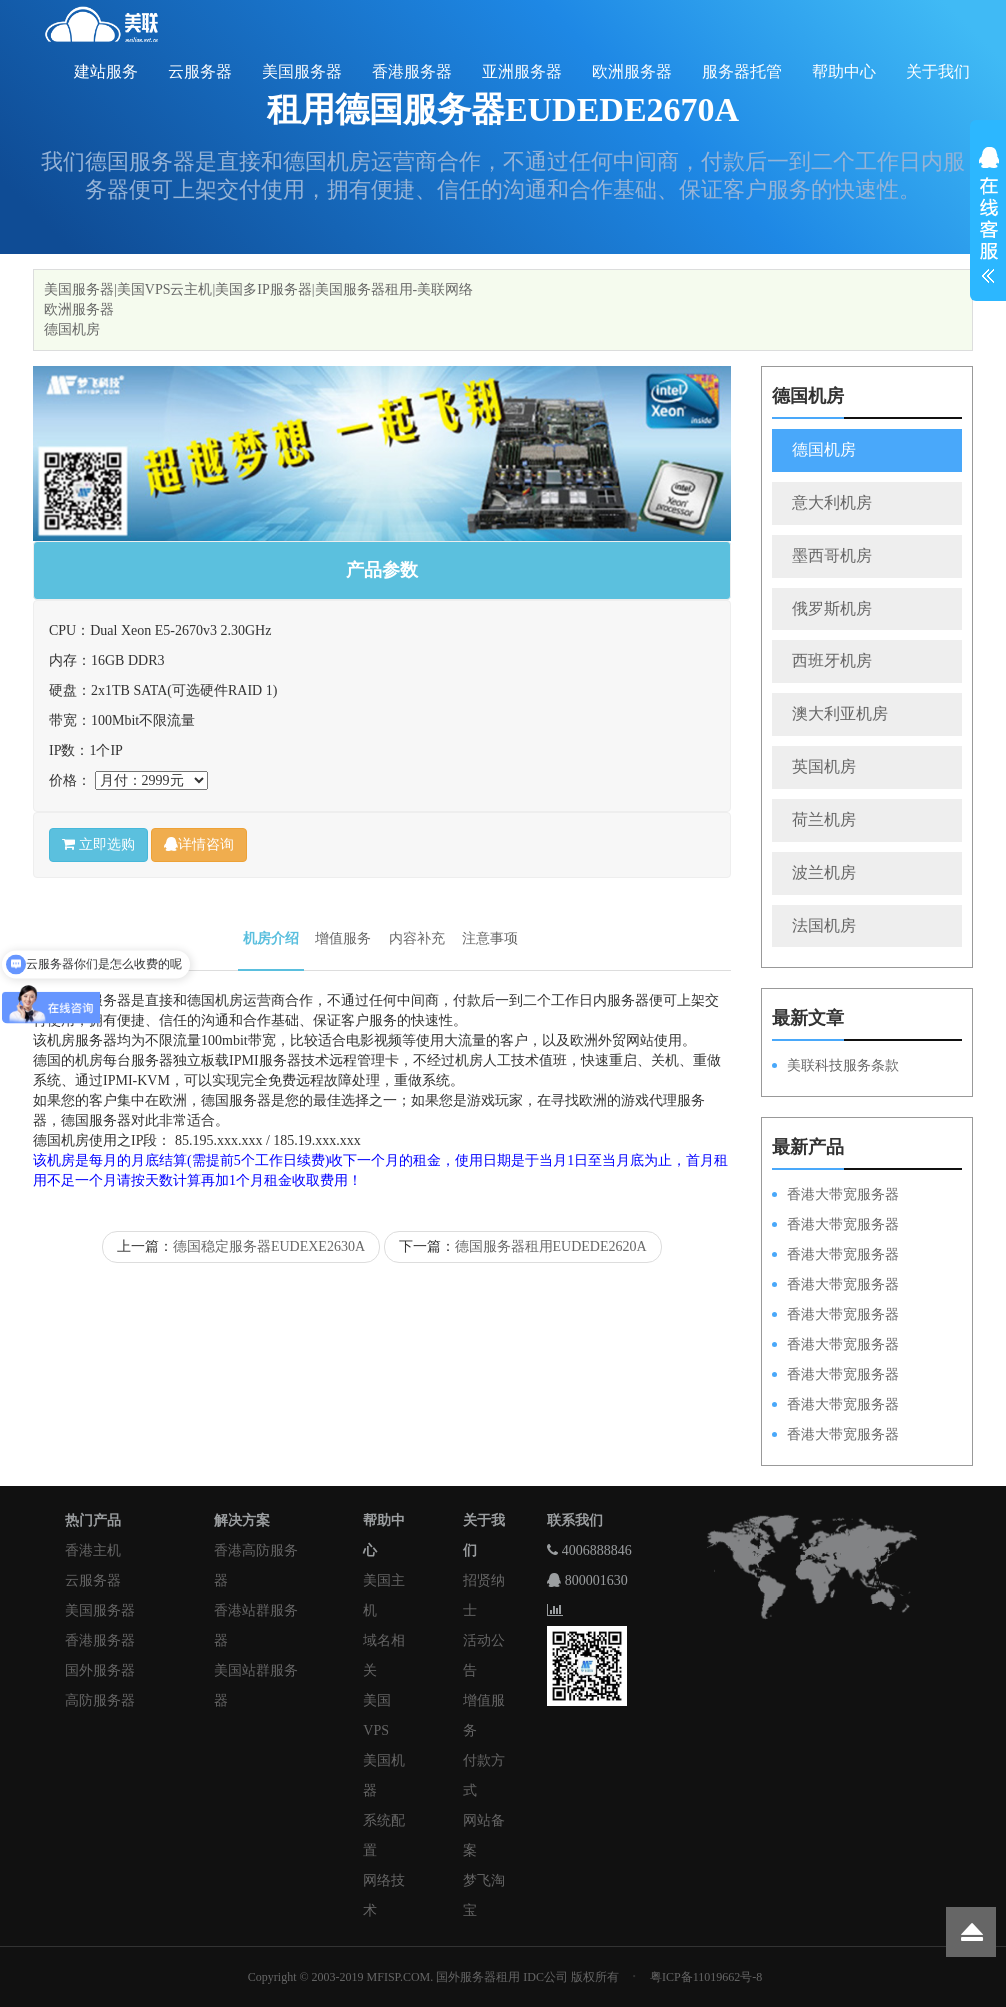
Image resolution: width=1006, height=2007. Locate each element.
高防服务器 (100, 1700)
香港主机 (93, 1550)
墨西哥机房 (832, 555)
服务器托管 (742, 71)
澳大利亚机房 (840, 713)
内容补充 (417, 938)
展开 (988, 218)
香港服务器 (412, 71)
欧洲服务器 (632, 71)
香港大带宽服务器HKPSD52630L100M (835, 1226)
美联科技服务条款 (843, 1065)
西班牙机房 (832, 660)
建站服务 (106, 71)
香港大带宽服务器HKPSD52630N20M (835, 1436)
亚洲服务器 (522, 71)
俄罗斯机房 (832, 608)
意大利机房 (832, 502)
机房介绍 (271, 938)
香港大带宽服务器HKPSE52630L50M (835, 1376)
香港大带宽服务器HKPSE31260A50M (835, 1406)
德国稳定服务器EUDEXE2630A (269, 1246)
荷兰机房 (824, 819)
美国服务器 (302, 71)
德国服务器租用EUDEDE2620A (551, 1246)
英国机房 (824, 766)
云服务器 (200, 71)
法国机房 (824, 925)
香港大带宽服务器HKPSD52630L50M (835, 1346)
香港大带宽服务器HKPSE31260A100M (835, 1286)
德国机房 (72, 329)
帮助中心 (844, 71)
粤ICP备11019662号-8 (706, 1977)
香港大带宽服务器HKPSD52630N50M (835, 1316)
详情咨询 (199, 844)
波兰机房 (824, 872)
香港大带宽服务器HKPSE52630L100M (835, 1256)
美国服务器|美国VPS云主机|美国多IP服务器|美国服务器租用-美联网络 (258, 289)
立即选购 (98, 844)
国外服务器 (100, 1670)
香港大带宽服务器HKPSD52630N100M (835, 1196)
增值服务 (343, 938)
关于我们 (938, 71)
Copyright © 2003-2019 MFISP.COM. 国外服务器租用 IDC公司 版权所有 (433, 1977)
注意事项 (490, 938)
